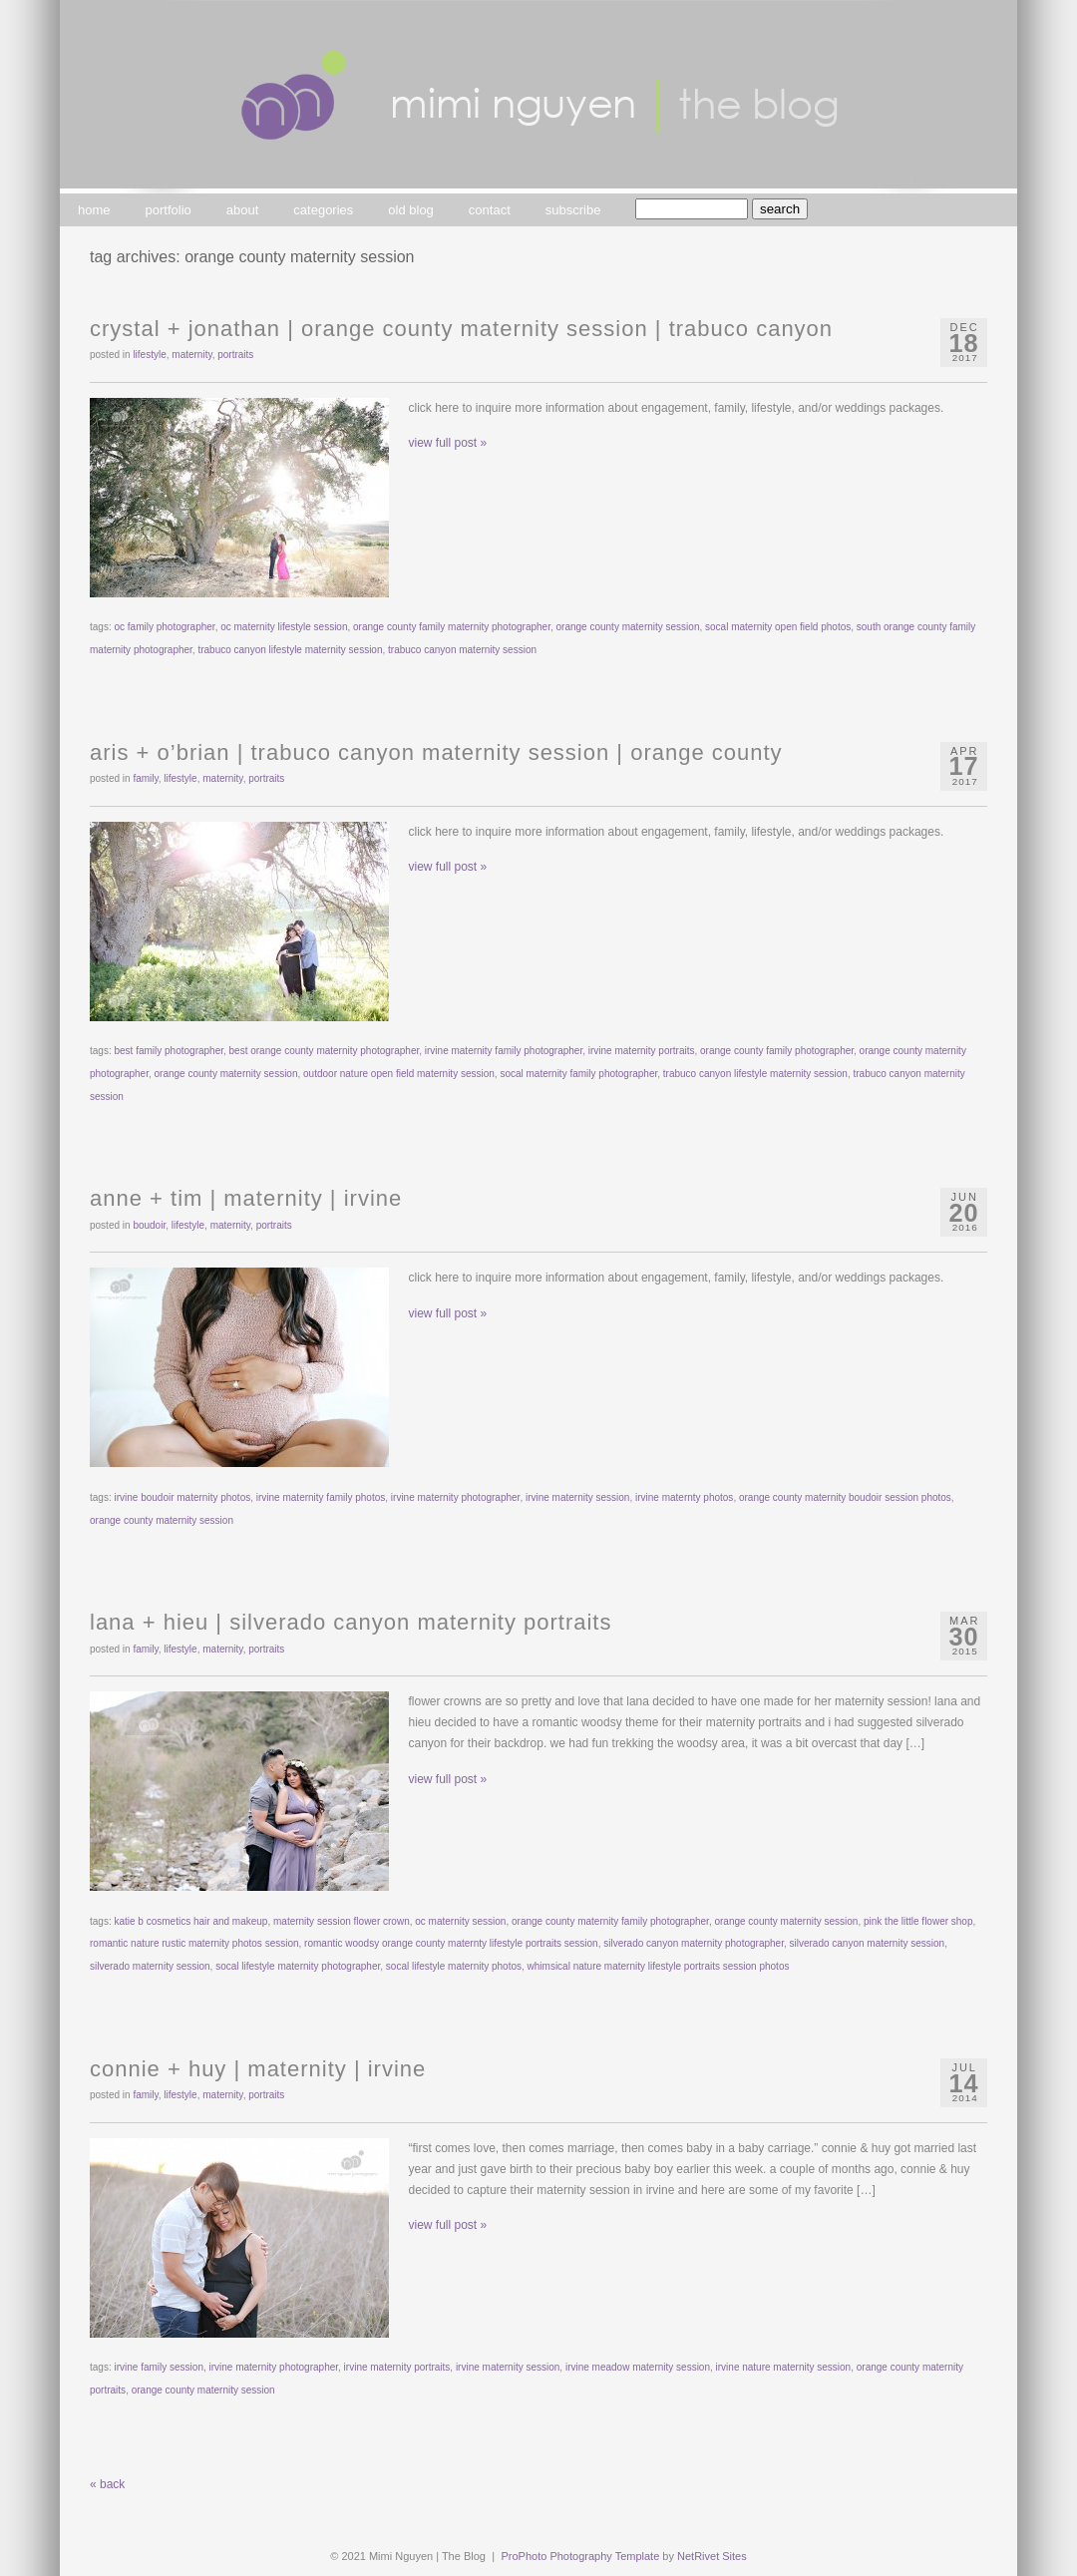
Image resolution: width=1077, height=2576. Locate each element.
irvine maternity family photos (321, 1497)
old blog (411, 209)
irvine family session (158, 2367)
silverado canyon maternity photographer (693, 1943)
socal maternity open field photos (778, 626)
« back (107, 2484)
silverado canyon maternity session (866, 1943)
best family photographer (168, 1050)
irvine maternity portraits (641, 1050)
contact (490, 209)
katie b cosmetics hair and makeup (190, 1921)
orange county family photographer (777, 1050)
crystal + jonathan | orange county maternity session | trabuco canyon (461, 328)
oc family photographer (164, 626)
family (145, 778)
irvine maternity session (577, 1497)
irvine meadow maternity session (637, 2367)
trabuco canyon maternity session (462, 649)
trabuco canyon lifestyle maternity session (289, 649)
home (94, 209)
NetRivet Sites (712, 2556)
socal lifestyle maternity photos (454, 1966)
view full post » (448, 443)
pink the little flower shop (918, 1921)
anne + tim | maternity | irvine (246, 1198)
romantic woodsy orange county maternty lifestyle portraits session (451, 1943)
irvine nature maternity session (784, 2367)
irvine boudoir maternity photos (182, 1497)
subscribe (573, 209)
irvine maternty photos (684, 1497)
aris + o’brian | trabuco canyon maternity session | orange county (436, 752)
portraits (235, 354)
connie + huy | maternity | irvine (258, 2068)
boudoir (149, 1225)
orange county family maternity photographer (451, 626)
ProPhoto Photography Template (581, 2556)
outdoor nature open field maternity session (399, 1073)
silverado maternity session (150, 1966)
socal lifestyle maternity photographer (297, 1966)
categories (323, 209)
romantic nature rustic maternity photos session (194, 1943)
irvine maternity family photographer (503, 1050)
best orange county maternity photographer (324, 1050)
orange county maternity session (628, 626)
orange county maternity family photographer (610, 1921)
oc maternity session (460, 1921)
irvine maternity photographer (456, 1497)
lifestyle (149, 354)
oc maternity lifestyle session (283, 626)
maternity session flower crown (341, 1921)
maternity (191, 354)
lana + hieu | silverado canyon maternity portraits (350, 1622)
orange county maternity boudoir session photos (845, 1497)
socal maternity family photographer (578, 1073)
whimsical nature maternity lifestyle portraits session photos (659, 1966)
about (242, 209)
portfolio (168, 209)
